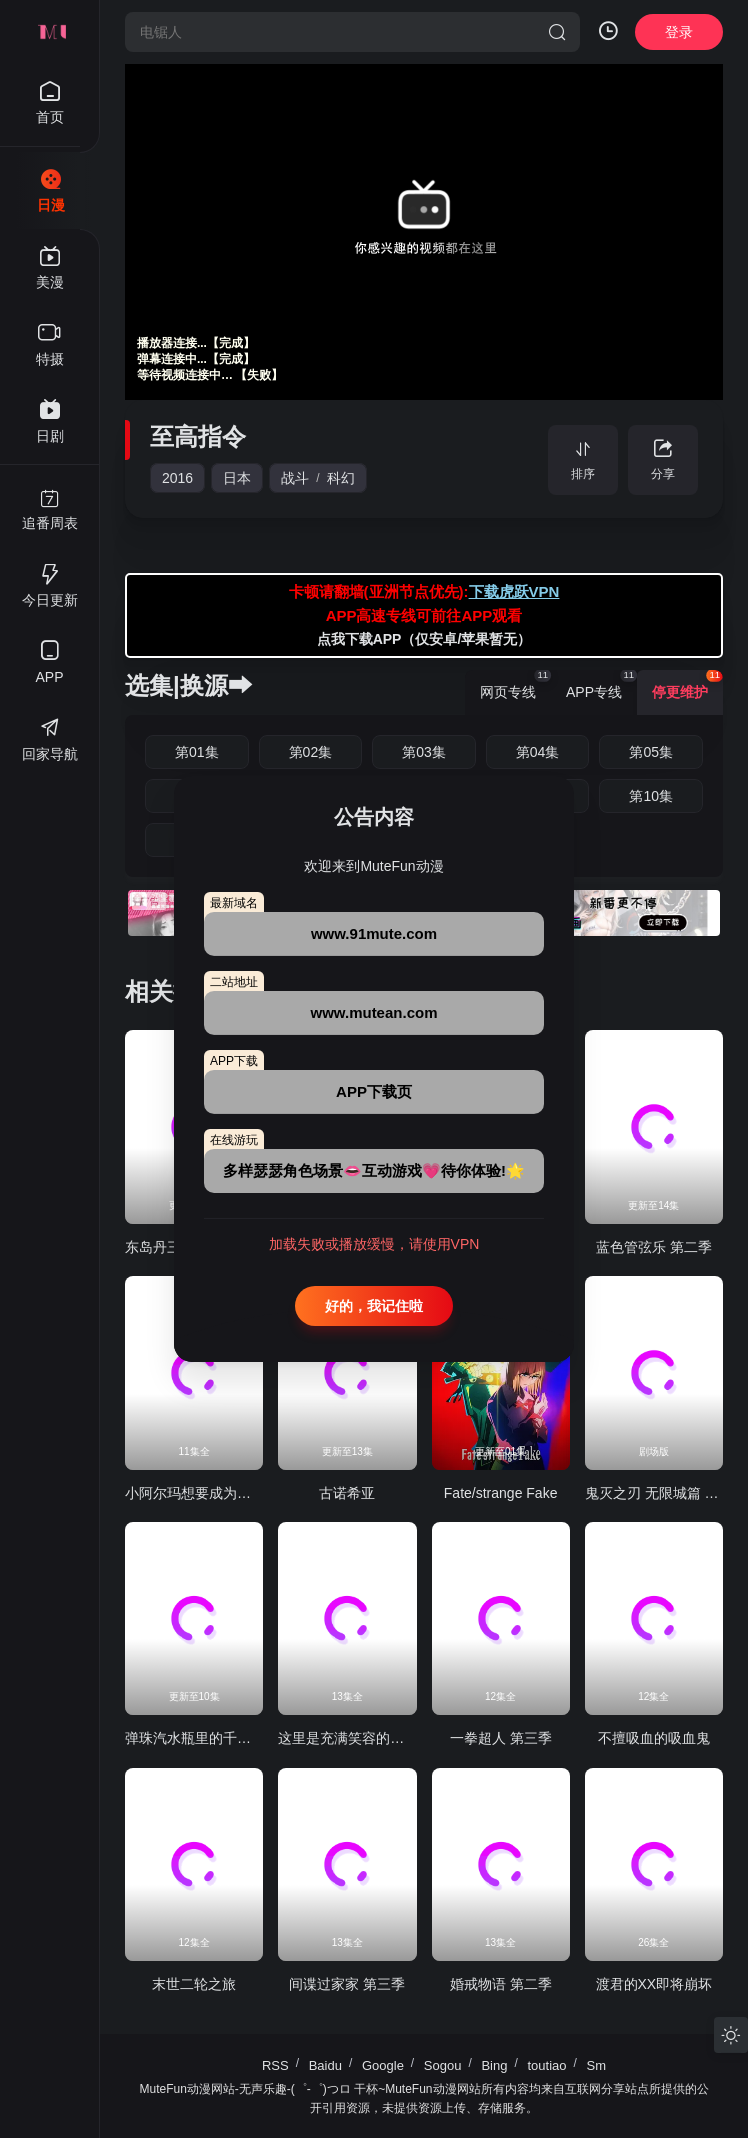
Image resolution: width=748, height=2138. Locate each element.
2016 (177, 478)
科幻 (341, 478)
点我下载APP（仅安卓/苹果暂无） (424, 639)
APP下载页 (374, 1091)
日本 (237, 478)
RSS (275, 2065)
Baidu (325, 2065)
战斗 (295, 478)
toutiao (546, 2065)
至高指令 (198, 436)
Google (383, 2065)
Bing (494, 2065)
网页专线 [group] (515, 685)
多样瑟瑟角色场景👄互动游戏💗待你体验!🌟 (374, 1170)
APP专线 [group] (601, 685)
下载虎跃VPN (514, 591)
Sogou (443, 2065)
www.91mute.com (374, 933)
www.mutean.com (374, 1012)
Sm (597, 2065)
